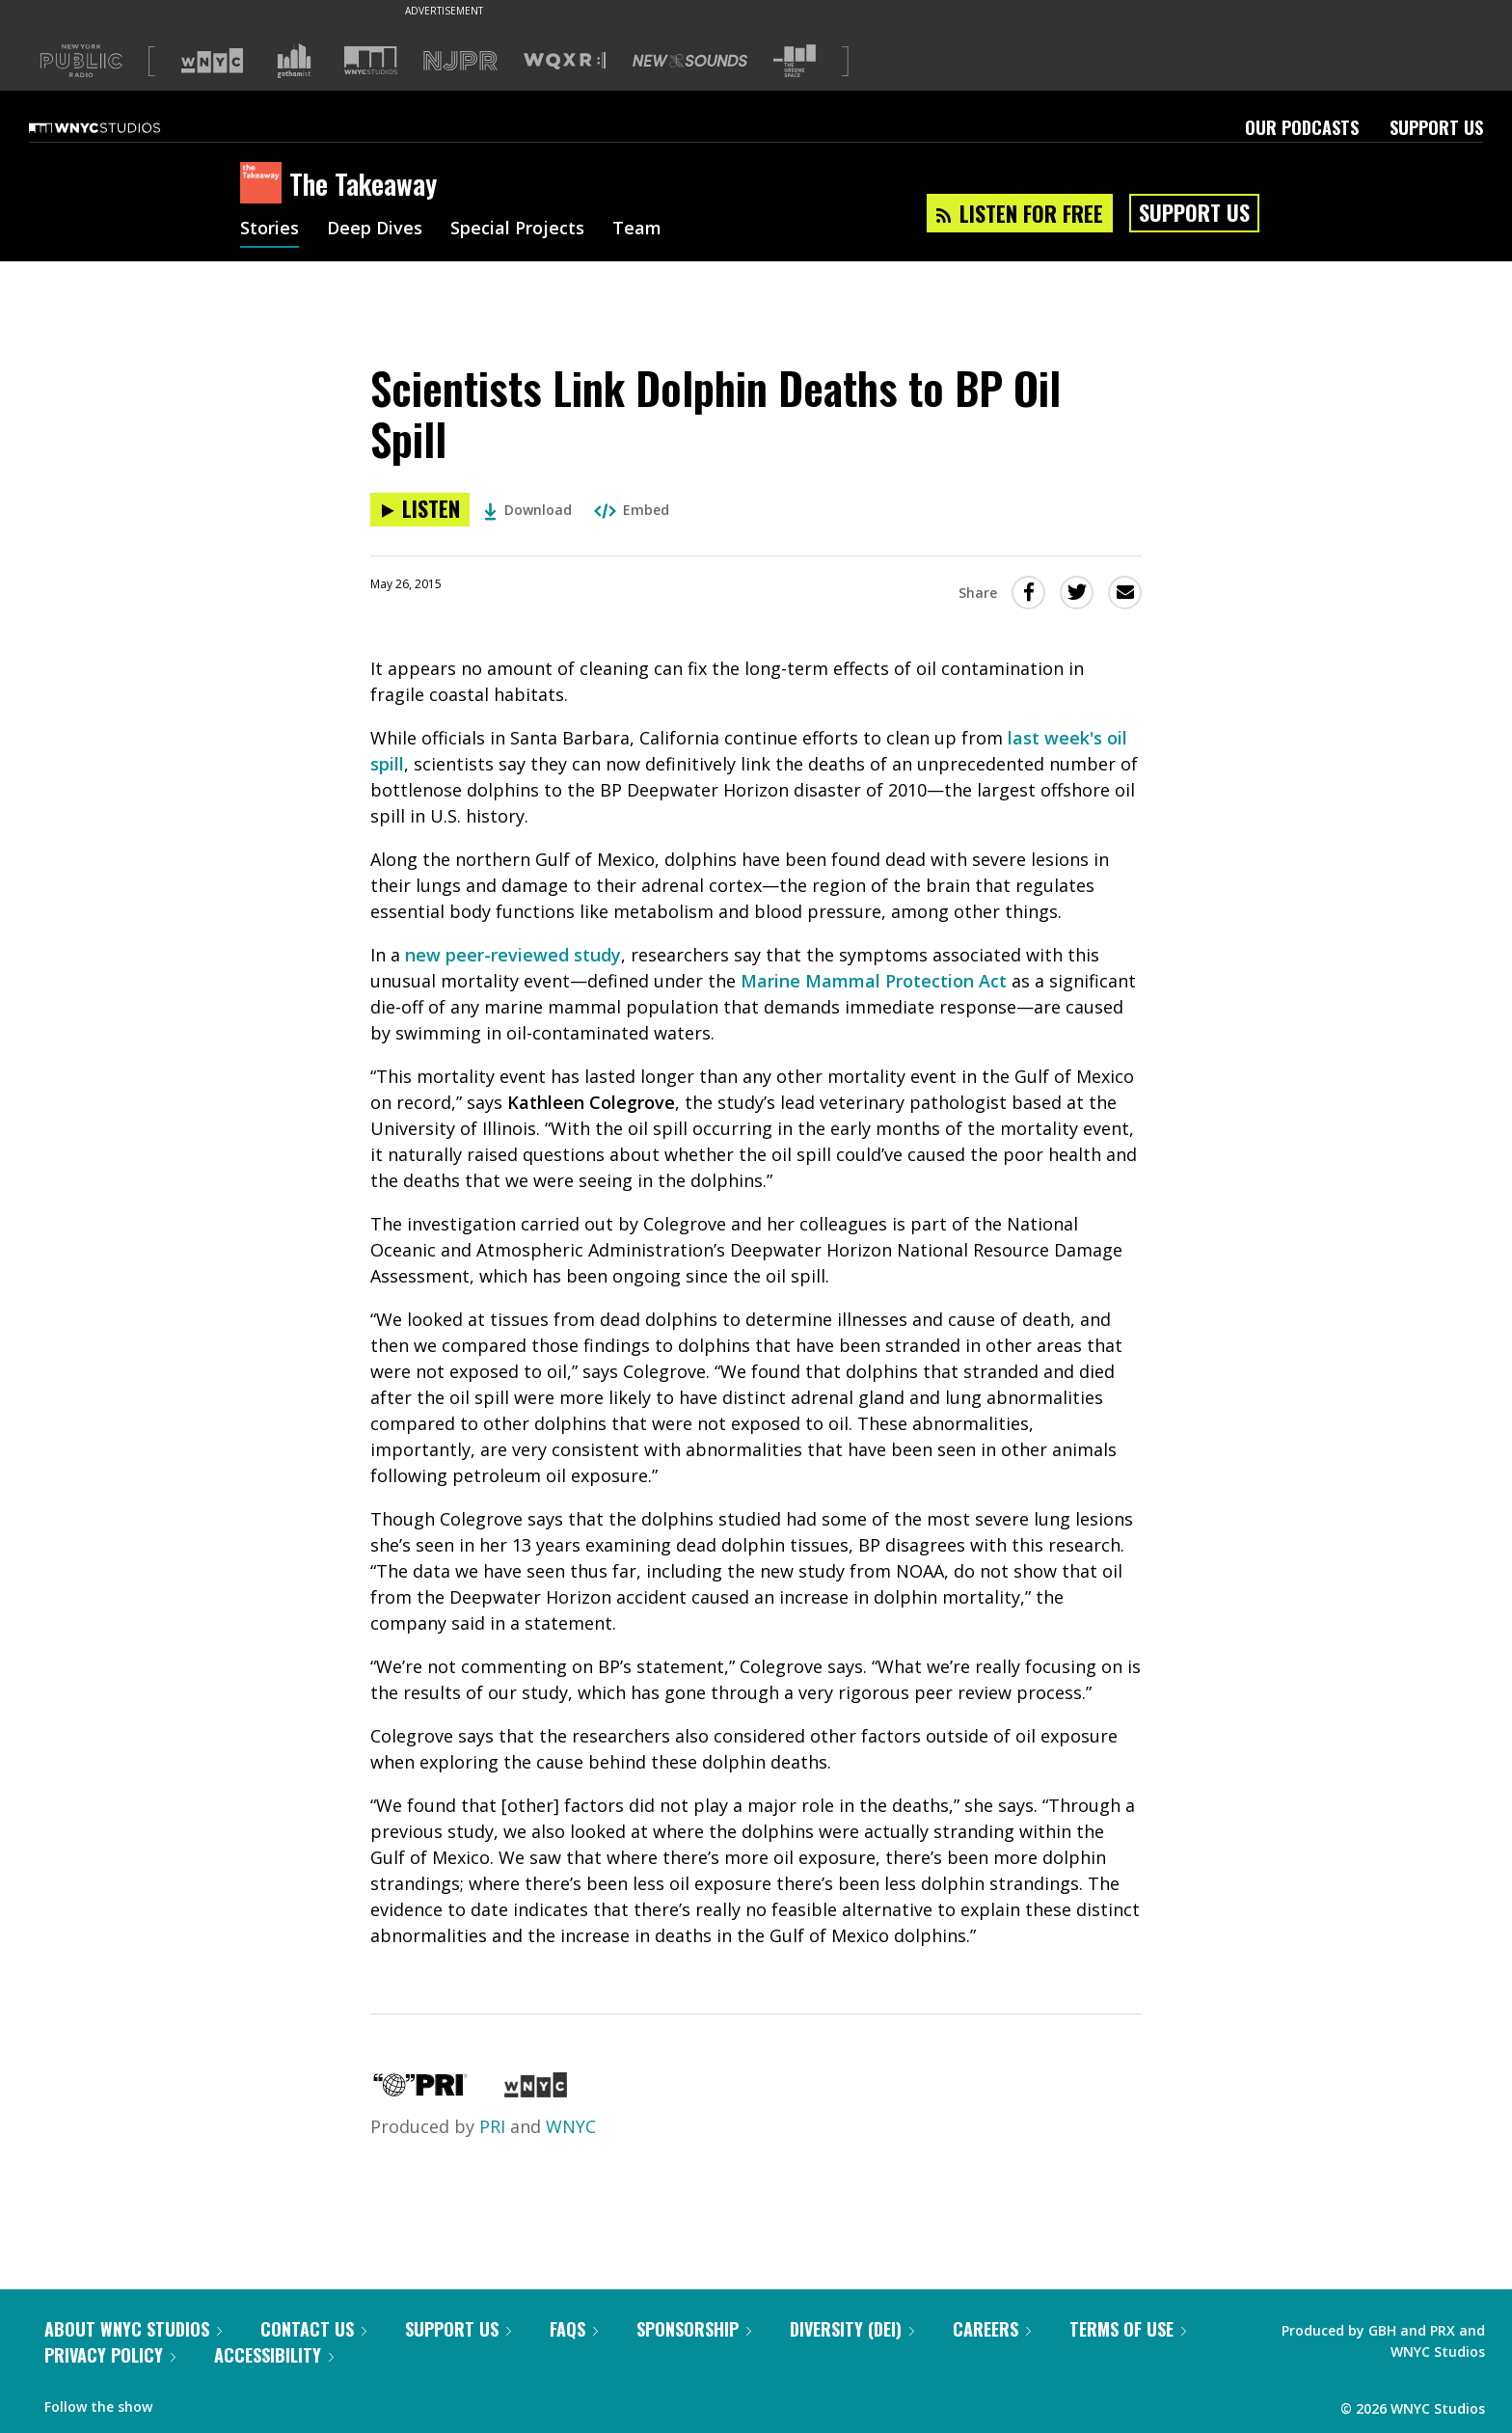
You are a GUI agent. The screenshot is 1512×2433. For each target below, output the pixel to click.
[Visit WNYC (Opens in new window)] (212, 60)
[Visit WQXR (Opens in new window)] (565, 61)
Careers (992, 2328)
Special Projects (517, 229)
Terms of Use (1127, 2328)
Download (528, 509)
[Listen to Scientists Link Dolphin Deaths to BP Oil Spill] (420, 510)
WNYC (571, 2126)
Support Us (1436, 127)
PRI (492, 2126)
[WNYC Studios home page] (118, 127)
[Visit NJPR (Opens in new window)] (460, 61)
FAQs (574, 2328)
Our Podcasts (1302, 127)
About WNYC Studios (133, 2328)
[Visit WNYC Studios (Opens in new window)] (370, 60)
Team (637, 229)
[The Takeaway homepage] (264, 184)
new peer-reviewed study (513, 954)
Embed (631, 509)
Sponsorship (693, 2328)
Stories (269, 229)
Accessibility (274, 2354)
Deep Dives (374, 229)
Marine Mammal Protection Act (874, 980)
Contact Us (313, 2328)
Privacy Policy (110, 2354)
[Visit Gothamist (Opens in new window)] (294, 60)
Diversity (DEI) (852, 2328)
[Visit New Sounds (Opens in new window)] (690, 61)
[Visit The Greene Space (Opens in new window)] (794, 61)
